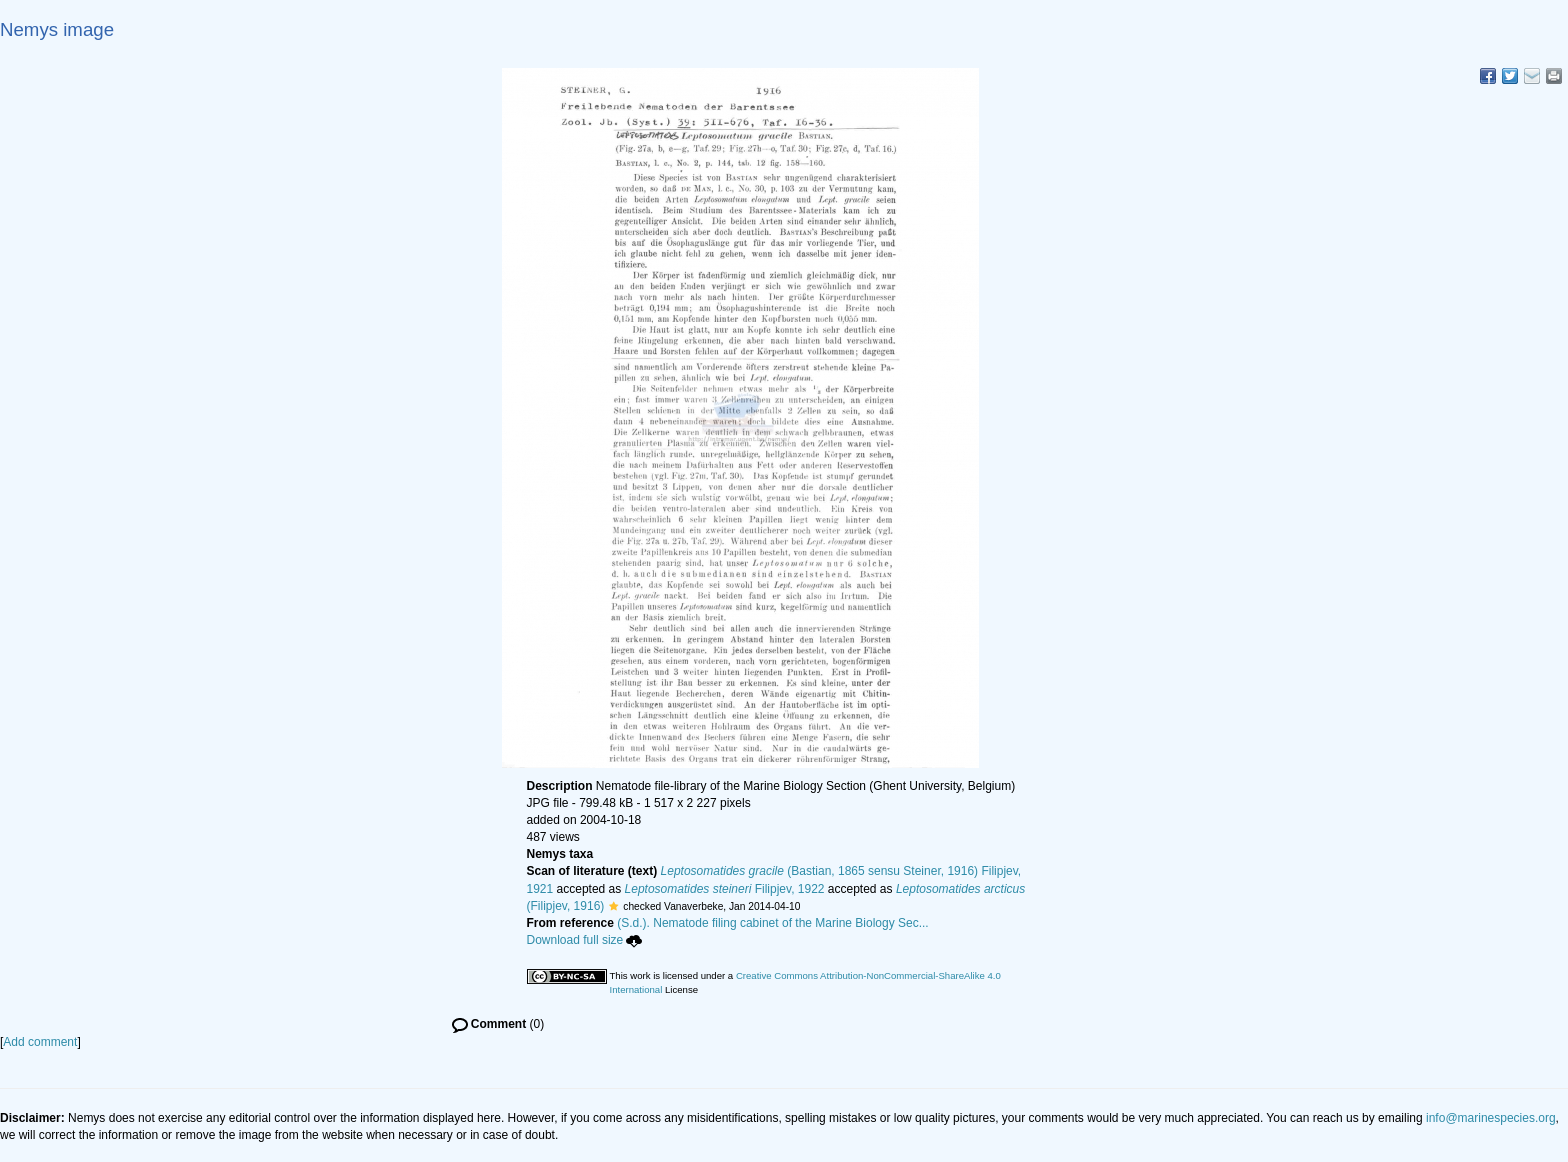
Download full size (585, 940)
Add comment (40, 1042)
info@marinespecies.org (1491, 1118)
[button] (613, 906)
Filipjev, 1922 (725, 889)
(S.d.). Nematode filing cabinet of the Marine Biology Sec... (773, 923)
